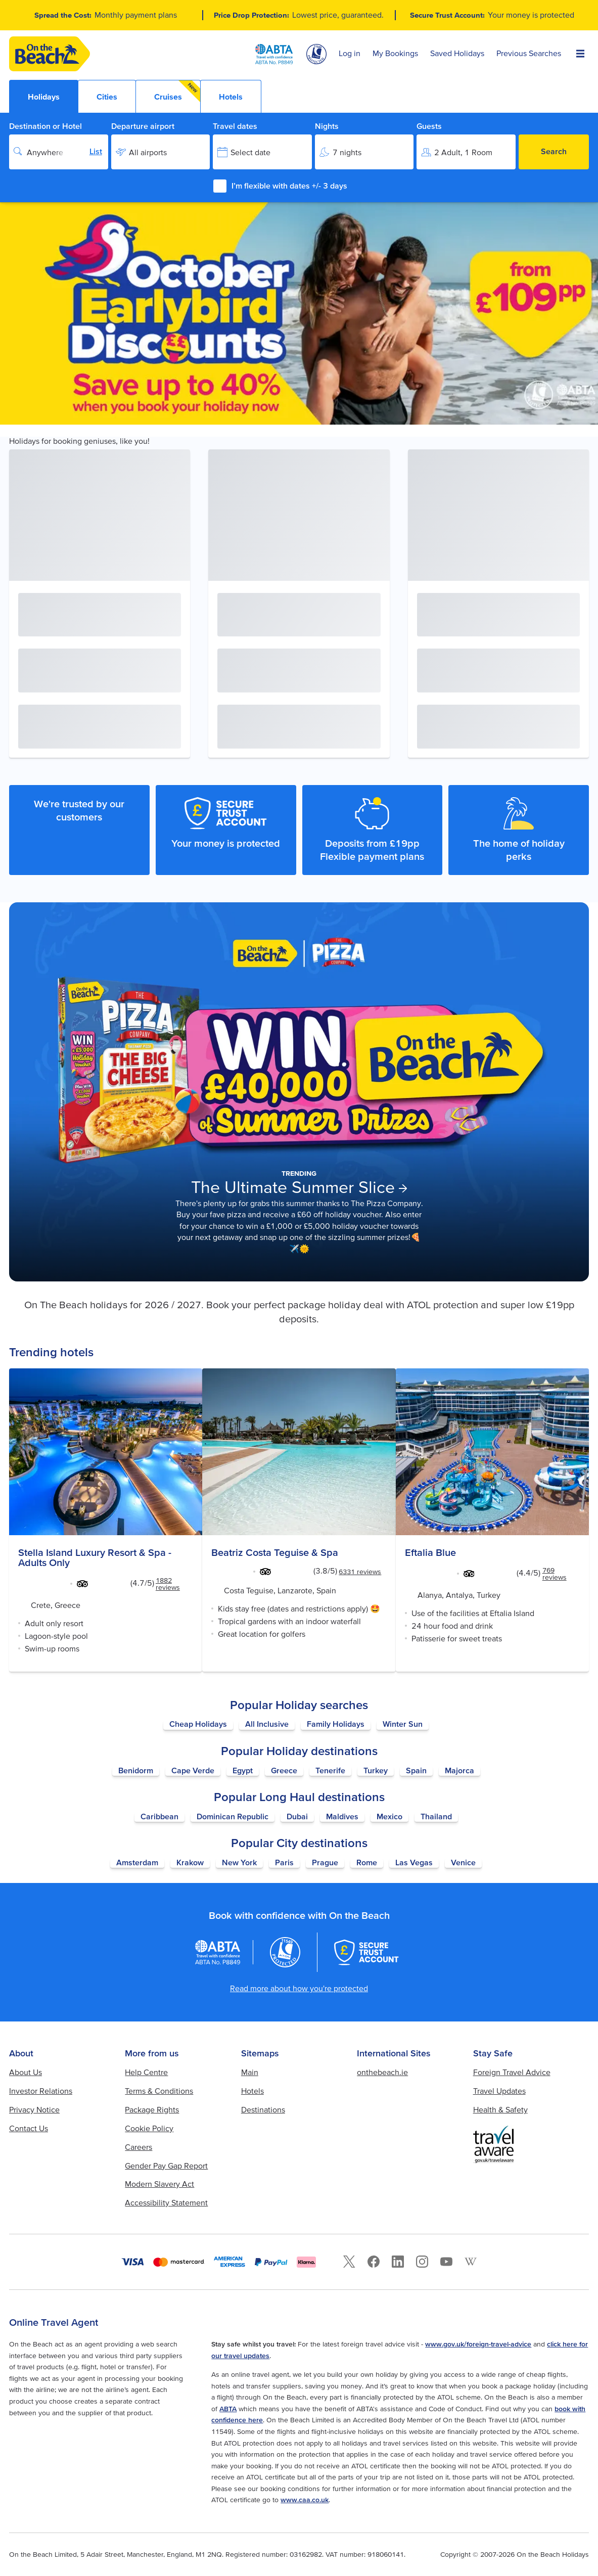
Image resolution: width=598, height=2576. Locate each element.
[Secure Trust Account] (366, 1952)
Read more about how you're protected (299, 1988)
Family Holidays (335, 1723)
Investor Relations (40, 2090)
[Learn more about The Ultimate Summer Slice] (299, 1091)
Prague (325, 1862)
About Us (25, 2072)
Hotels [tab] (231, 96)
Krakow (190, 1862)
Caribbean (159, 1816)
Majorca (459, 1770)
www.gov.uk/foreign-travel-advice (478, 2344)
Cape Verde (192, 1770)
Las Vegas (414, 1862)
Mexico (389, 1816)
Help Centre (146, 2072)
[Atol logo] (285, 1952)
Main (249, 2072)
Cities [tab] (107, 96)
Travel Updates (499, 2090)
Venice (463, 1862)
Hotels (252, 2090)
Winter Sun (403, 1723)
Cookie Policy (149, 2128)
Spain (416, 1770)
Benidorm (135, 1770)
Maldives (342, 1816)
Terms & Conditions (159, 2090)
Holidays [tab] (44, 96)
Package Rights (152, 2109)
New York (239, 1862)
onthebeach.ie (382, 2072)
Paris (284, 1862)
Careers (138, 2146)
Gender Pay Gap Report (166, 2165)
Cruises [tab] (177, 90)
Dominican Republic (232, 1816)
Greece (284, 1770)
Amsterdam (137, 1862)
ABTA (228, 2409)
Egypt (243, 1770)
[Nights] (364, 151)
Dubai (297, 1816)
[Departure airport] (160, 151)
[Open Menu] (580, 54)
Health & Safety (500, 2109)
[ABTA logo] (274, 54)
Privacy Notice (34, 2109)
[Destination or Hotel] (58, 151)
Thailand (436, 1816)
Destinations (263, 2109)
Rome (366, 1862)
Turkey (375, 1770)
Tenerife (330, 1770)
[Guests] (466, 151)
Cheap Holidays (198, 1723)
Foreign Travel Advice (511, 2072)
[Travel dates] (262, 151)
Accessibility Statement (166, 2202)
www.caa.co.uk (305, 2500)
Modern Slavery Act (159, 2183)
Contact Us (28, 2128)
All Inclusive (267, 1723)
